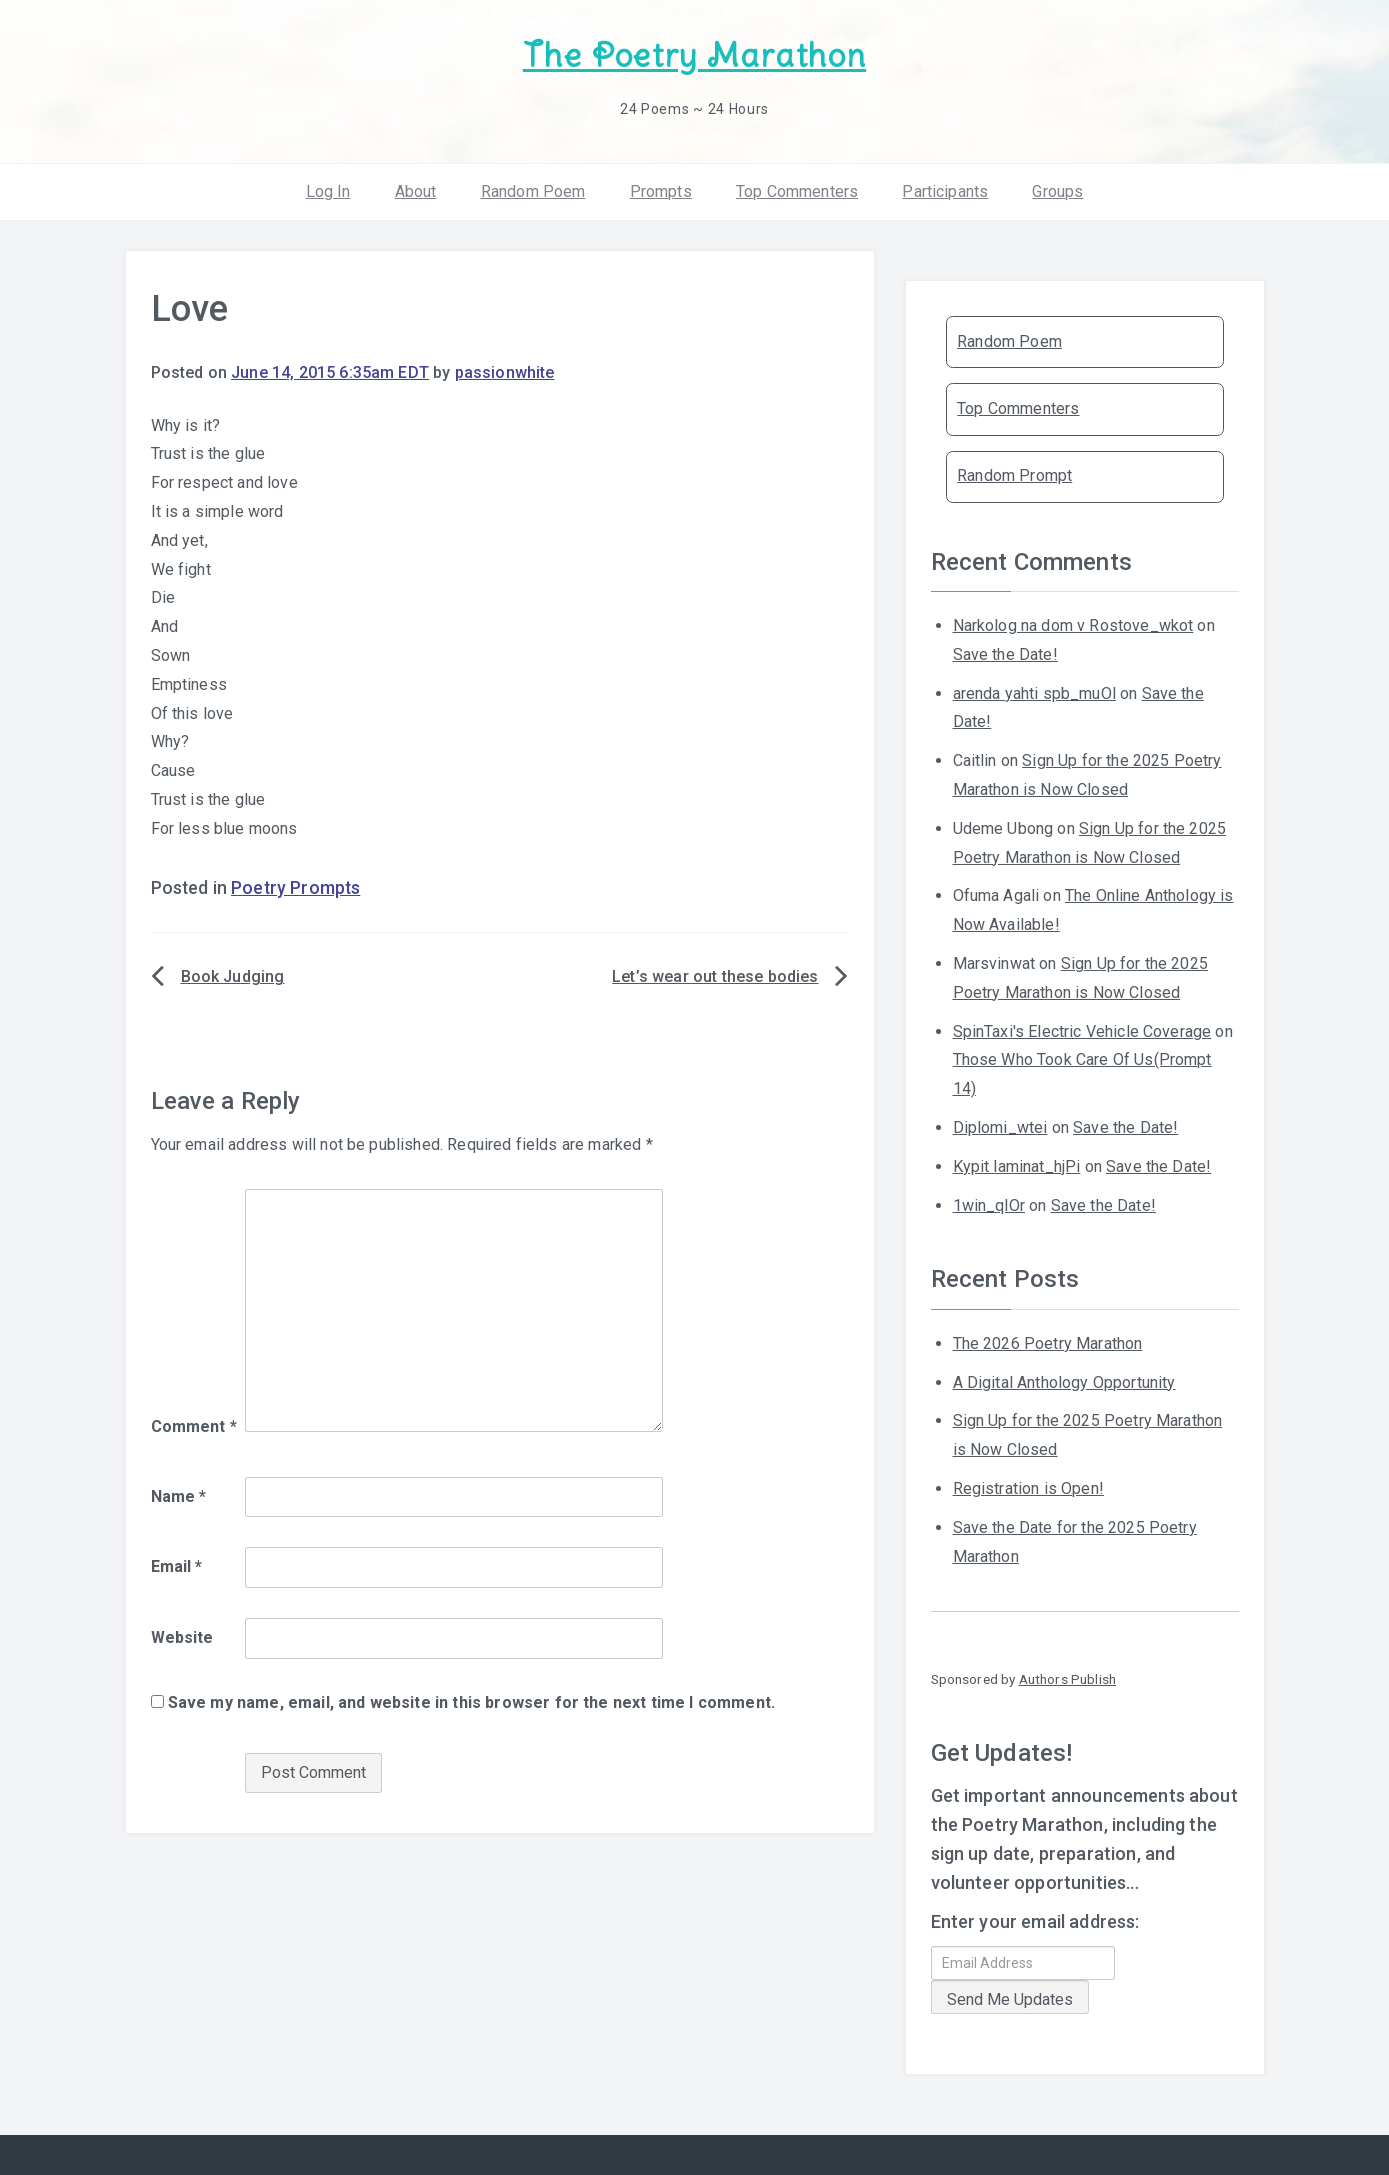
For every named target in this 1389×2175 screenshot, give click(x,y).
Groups (1057, 189)
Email (177, 1565)
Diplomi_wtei (1000, 1126)
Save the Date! (1005, 653)
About (416, 189)
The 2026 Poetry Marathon (1048, 1342)
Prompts (661, 189)
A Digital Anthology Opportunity (1064, 1380)
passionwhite (505, 371)
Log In (328, 189)
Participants (945, 189)
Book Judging (233, 975)
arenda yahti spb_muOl (1034, 691)
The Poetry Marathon (694, 55)
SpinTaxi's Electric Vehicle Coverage (1082, 1029)
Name (179, 1494)
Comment (194, 1425)
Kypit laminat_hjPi (1017, 1165)
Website (182, 1636)
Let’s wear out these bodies (715, 975)
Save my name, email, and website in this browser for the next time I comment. (471, 1701)
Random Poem (533, 189)
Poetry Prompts (295, 887)
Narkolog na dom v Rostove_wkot (1073, 624)
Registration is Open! (1028, 1487)
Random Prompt (1014, 474)
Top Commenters (797, 189)
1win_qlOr (989, 1203)
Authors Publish (1067, 1678)
